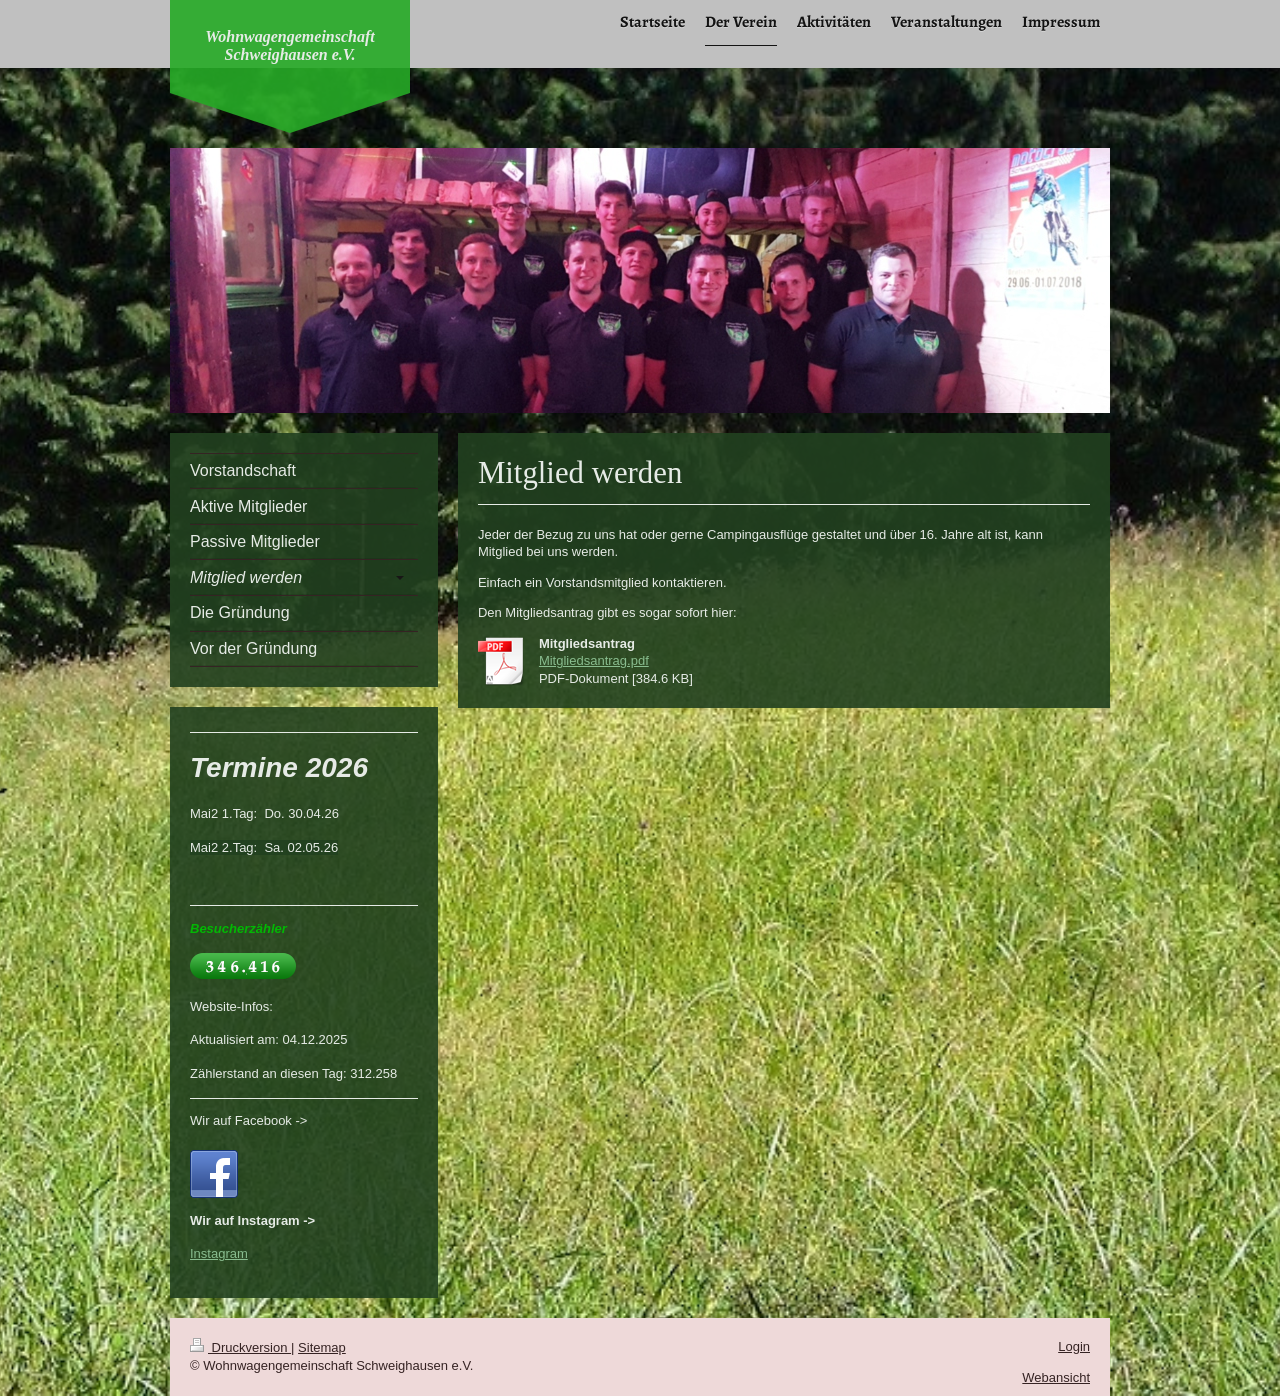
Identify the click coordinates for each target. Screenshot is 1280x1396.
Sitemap (322, 1347)
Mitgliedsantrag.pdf (594, 660)
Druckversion (240, 1347)
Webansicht (1056, 1377)
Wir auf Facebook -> (248, 1120)
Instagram (219, 1253)
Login (1074, 1346)
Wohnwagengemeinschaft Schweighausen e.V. (290, 45)
